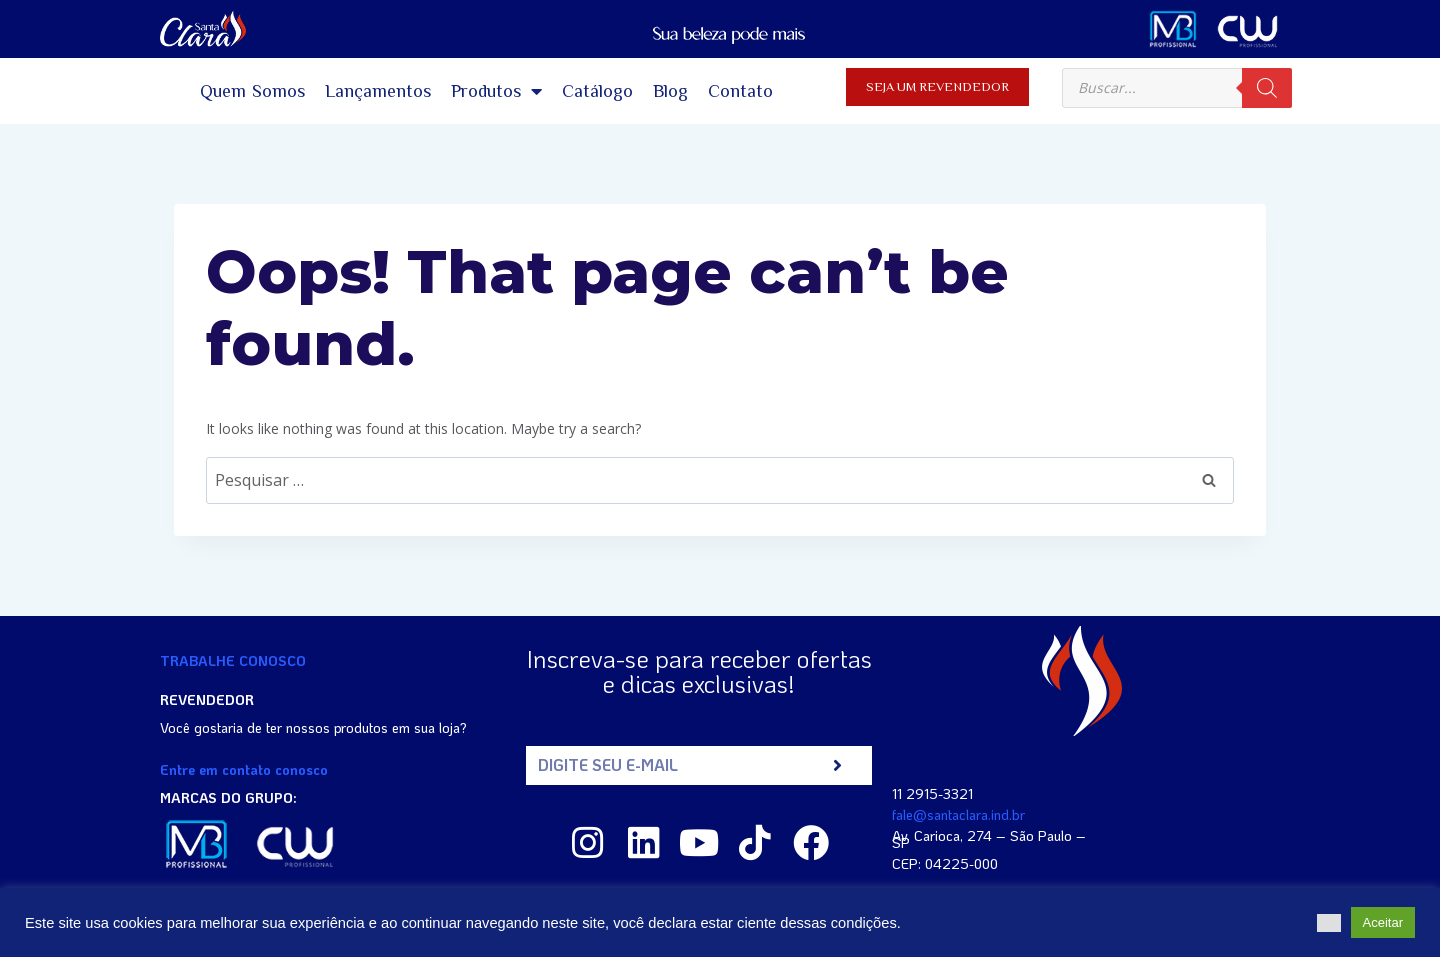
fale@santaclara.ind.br (958, 814)
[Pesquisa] (1267, 88)
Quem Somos (253, 91)
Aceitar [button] (1383, 922)
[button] (1329, 923)
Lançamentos (378, 91)
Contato (740, 91)
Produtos (496, 91)
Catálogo (597, 91)
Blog (670, 91)
